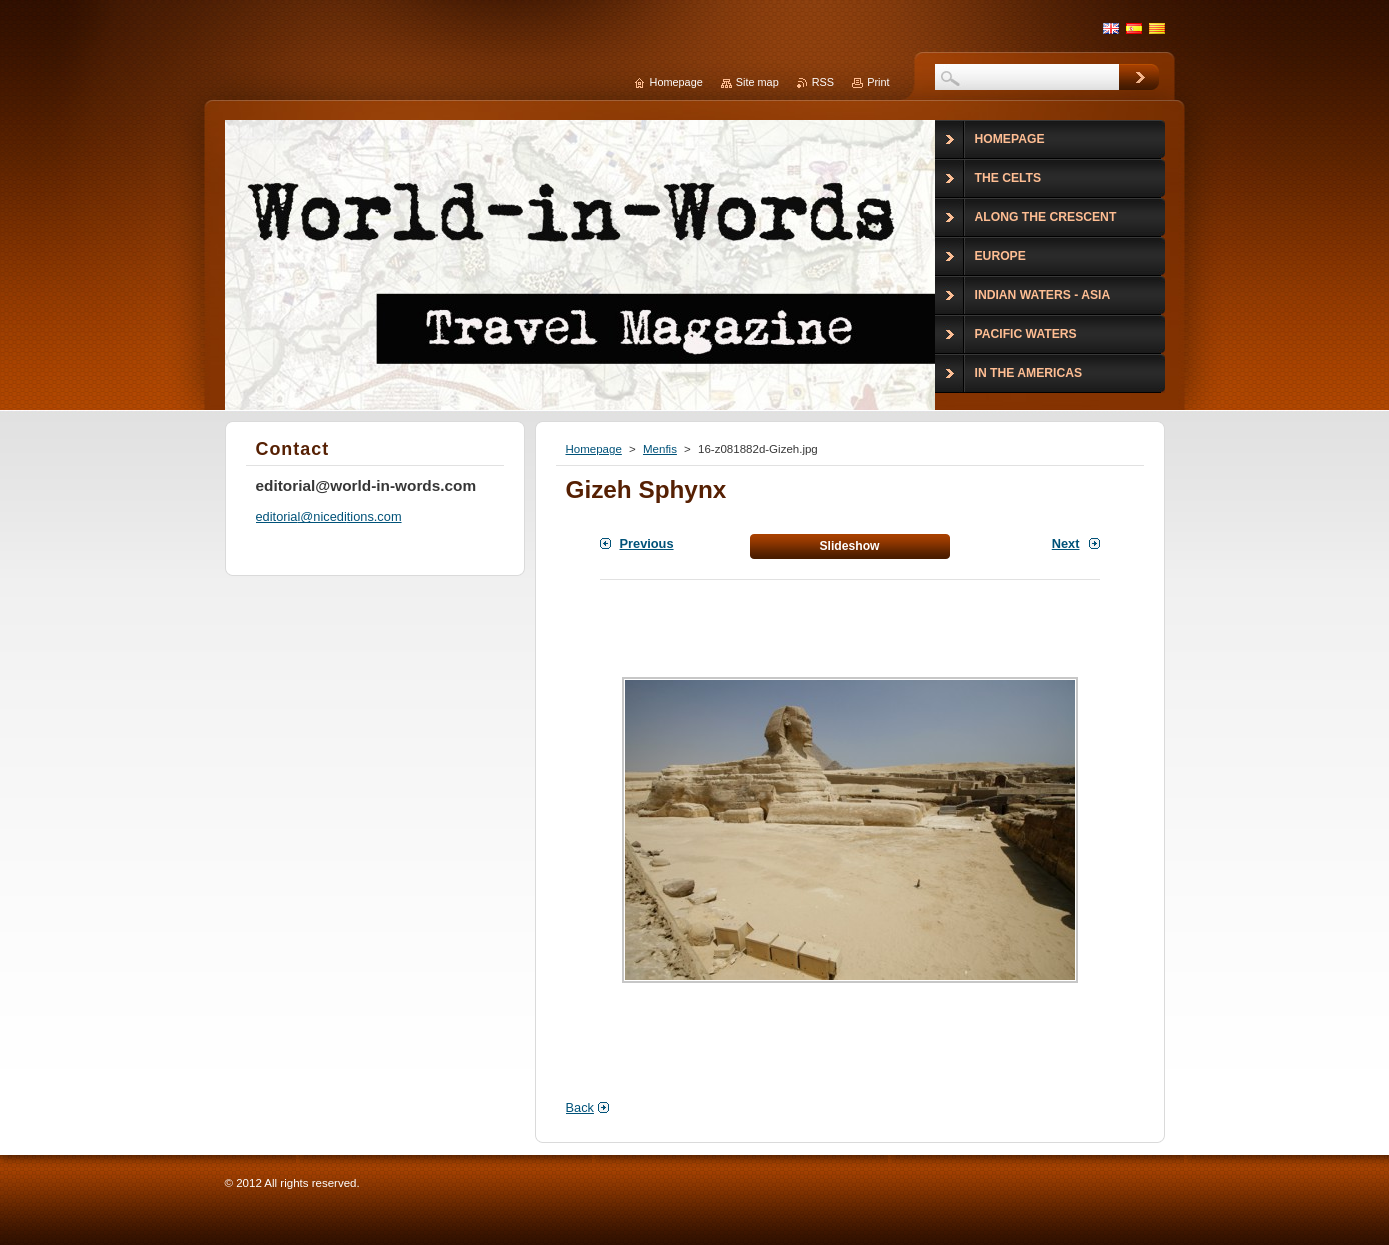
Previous (647, 543)
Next (1066, 543)
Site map (757, 82)
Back (580, 1107)
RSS (823, 82)
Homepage (594, 449)
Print (878, 82)
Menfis (660, 449)
